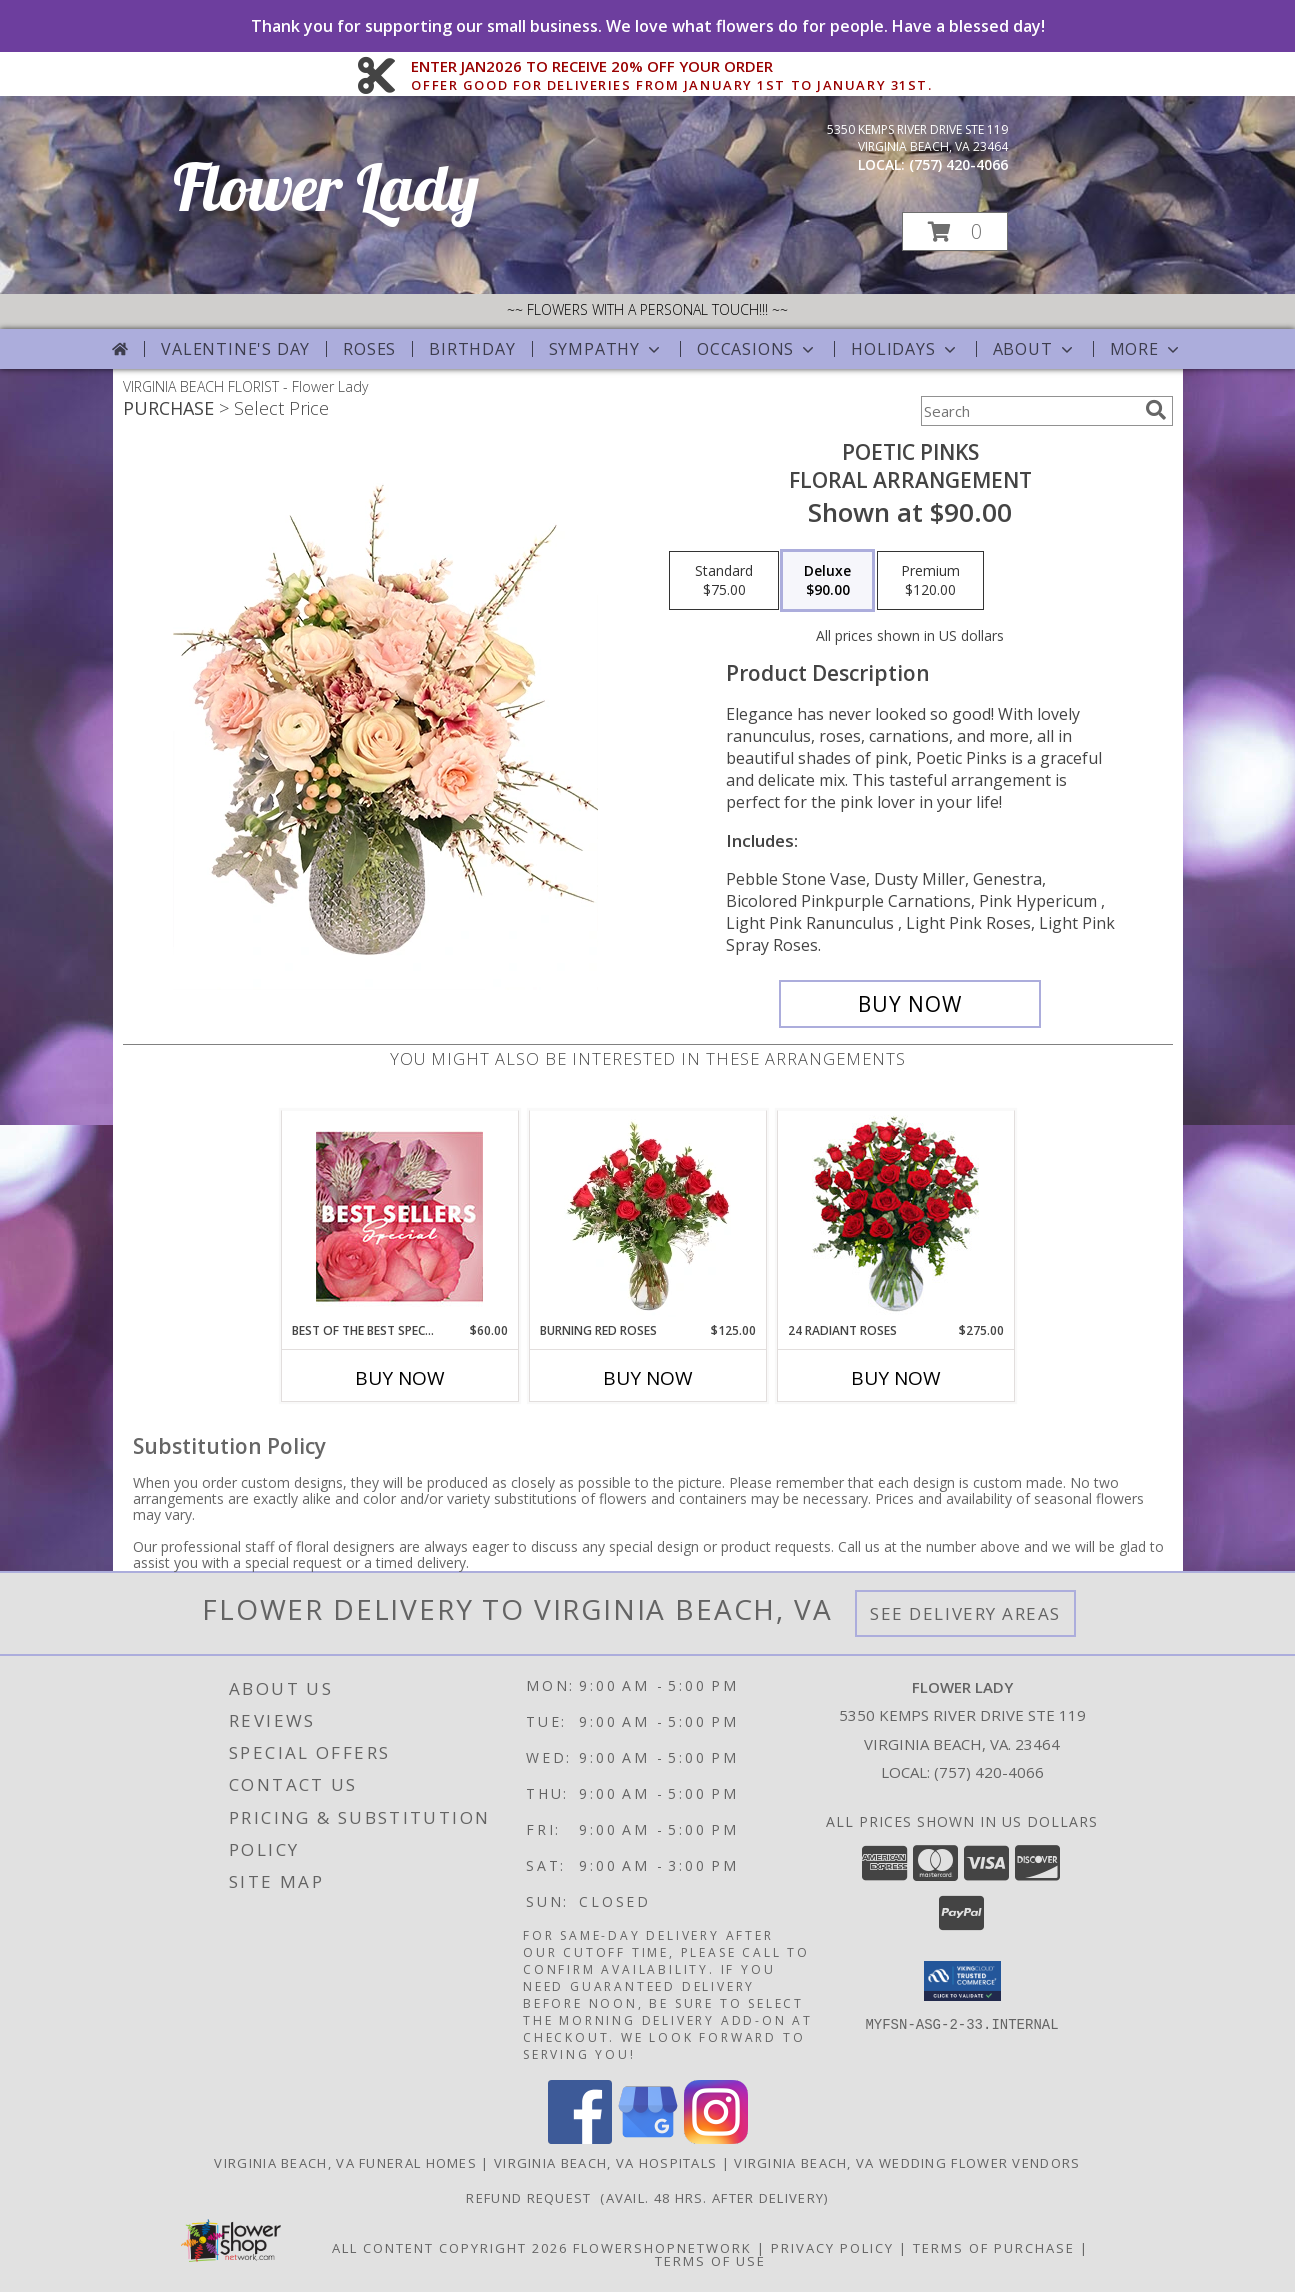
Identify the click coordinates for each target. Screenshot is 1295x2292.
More (1146, 349)
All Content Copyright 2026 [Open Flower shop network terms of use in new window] (450, 2248)
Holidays (905, 349)
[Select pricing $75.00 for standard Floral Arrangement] (724, 581)
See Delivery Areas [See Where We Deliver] (965, 1613)
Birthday (472, 349)
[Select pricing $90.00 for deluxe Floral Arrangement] (827, 581)
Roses (369, 349)
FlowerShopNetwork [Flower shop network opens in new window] (662, 2248)
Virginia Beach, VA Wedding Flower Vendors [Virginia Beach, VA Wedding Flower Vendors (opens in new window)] (907, 2163)
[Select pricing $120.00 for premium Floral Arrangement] (930, 581)
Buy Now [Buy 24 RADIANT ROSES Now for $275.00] (896, 1378)
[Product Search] (1029, 411)
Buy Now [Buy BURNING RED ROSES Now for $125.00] (648, 1378)
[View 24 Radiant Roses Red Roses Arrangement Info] (895, 1216)
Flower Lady (326, 186)
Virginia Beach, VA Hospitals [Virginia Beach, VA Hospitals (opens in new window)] (605, 2163)
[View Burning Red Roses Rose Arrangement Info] (647, 1216)
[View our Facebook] (580, 2138)
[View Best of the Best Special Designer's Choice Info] (399, 1216)
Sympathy (606, 349)
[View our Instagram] (716, 2138)
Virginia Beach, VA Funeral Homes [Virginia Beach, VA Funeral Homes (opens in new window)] (345, 2163)
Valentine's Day (235, 349)
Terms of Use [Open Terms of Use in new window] (710, 2261)
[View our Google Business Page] (648, 2138)
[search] (1156, 410)
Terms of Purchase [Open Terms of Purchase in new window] (994, 2248)
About (1035, 349)
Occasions (757, 349)
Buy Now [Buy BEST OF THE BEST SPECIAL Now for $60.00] (400, 1378)
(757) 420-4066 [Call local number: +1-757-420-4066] (958, 164)
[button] (955, 231)
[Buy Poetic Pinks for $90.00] (910, 1004)
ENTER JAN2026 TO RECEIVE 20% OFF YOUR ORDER (671, 67)
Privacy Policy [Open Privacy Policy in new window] (832, 2248)
